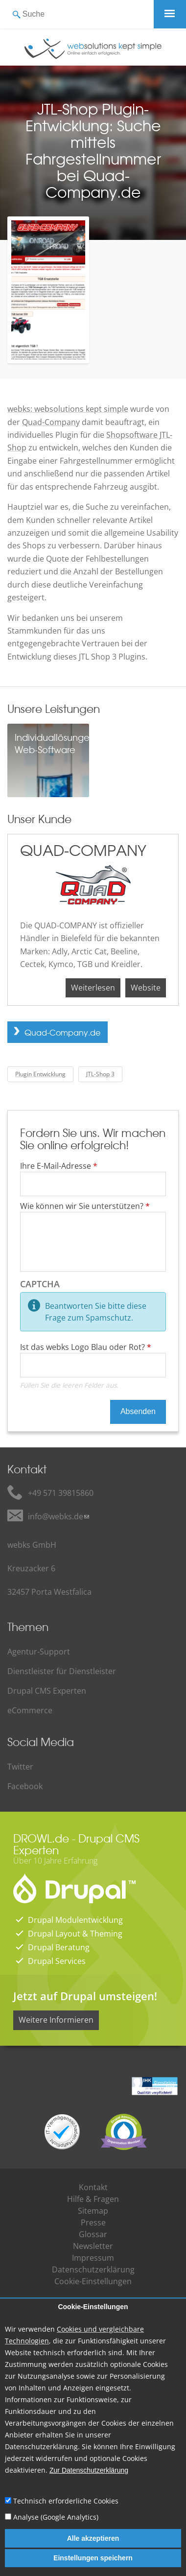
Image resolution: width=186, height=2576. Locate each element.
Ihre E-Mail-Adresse (58, 1165)
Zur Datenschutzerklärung (88, 2470)
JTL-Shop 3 (100, 1074)
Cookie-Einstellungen (93, 2307)
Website (146, 987)
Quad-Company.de (62, 1032)
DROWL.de (41, 1837)
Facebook (25, 1786)
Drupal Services (57, 1961)
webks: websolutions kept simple (67, 408)
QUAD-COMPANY (83, 849)
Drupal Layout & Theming (75, 1933)
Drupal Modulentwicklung (75, 1919)
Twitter (20, 1766)
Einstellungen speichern (93, 2558)
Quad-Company (51, 422)
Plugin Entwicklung (40, 1074)
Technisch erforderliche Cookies (65, 2500)
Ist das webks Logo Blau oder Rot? (85, 1347)
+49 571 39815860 (60, 1493)
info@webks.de (55, 1516)
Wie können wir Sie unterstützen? (85, 1206)
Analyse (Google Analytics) (55, 2517)
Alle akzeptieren (93, 2538)
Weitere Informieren (56, 2019)
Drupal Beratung (59, 1947)
